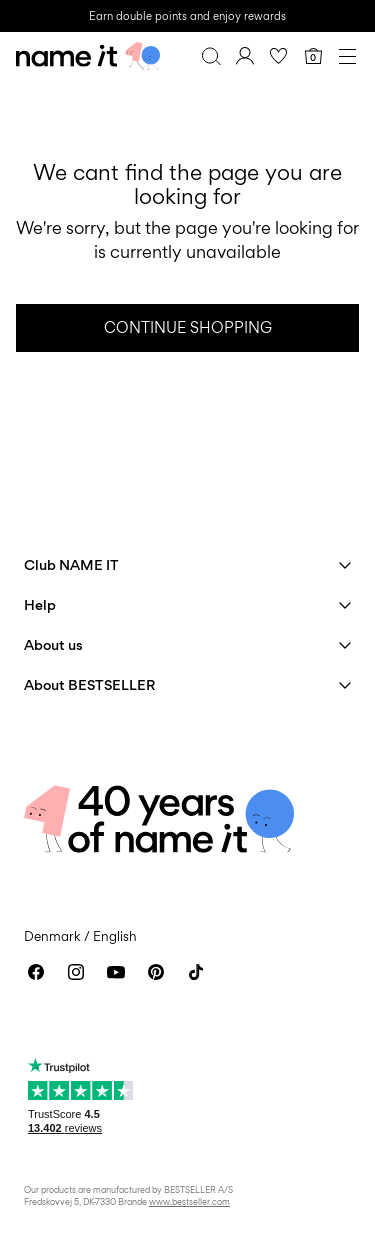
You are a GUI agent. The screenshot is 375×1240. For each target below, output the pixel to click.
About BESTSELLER (89, 684)
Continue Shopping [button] (188, 327)
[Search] (211, 56)
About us (53, 644)
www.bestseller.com (189, 1201)
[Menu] (347, 56)
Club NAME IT (71, 564)
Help (40, 604)
